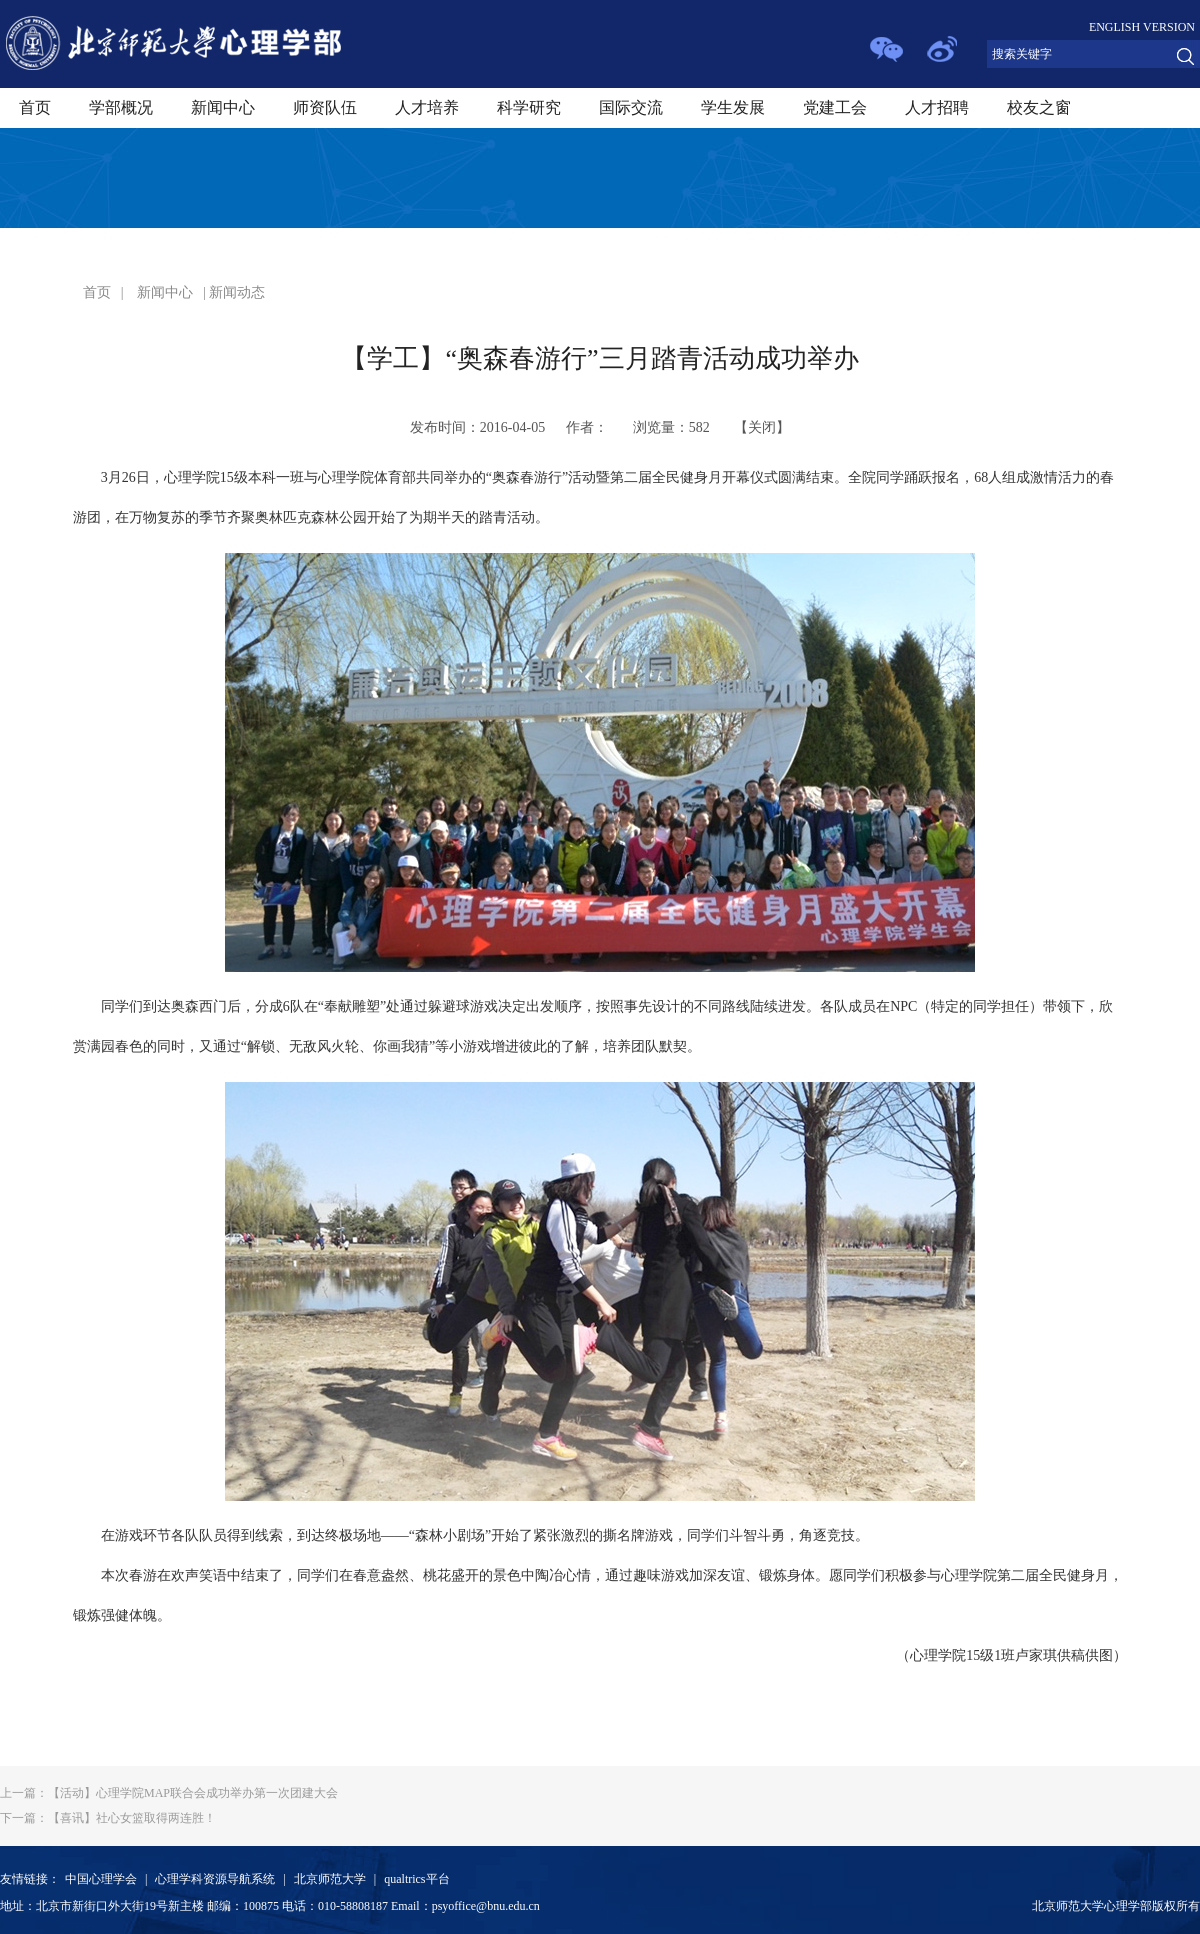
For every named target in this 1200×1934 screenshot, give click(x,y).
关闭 (762, 427)
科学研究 (529, 107)
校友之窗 (1039, 107)
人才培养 (427, 107)
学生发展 (733, 107)
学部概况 (121, 107)
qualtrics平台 (416, 1879)
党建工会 (835, 107)
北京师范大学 (330, 1879)
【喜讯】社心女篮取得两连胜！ (108, 1818)
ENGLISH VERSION (1142, 27)
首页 (35, 107)
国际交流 (631, 107)
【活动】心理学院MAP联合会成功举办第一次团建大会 (169, 1793)
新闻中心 (223, 107)
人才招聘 (937, 107)
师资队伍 (325, 107)
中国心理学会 (101, 1879)
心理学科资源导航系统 (215, 1879)
